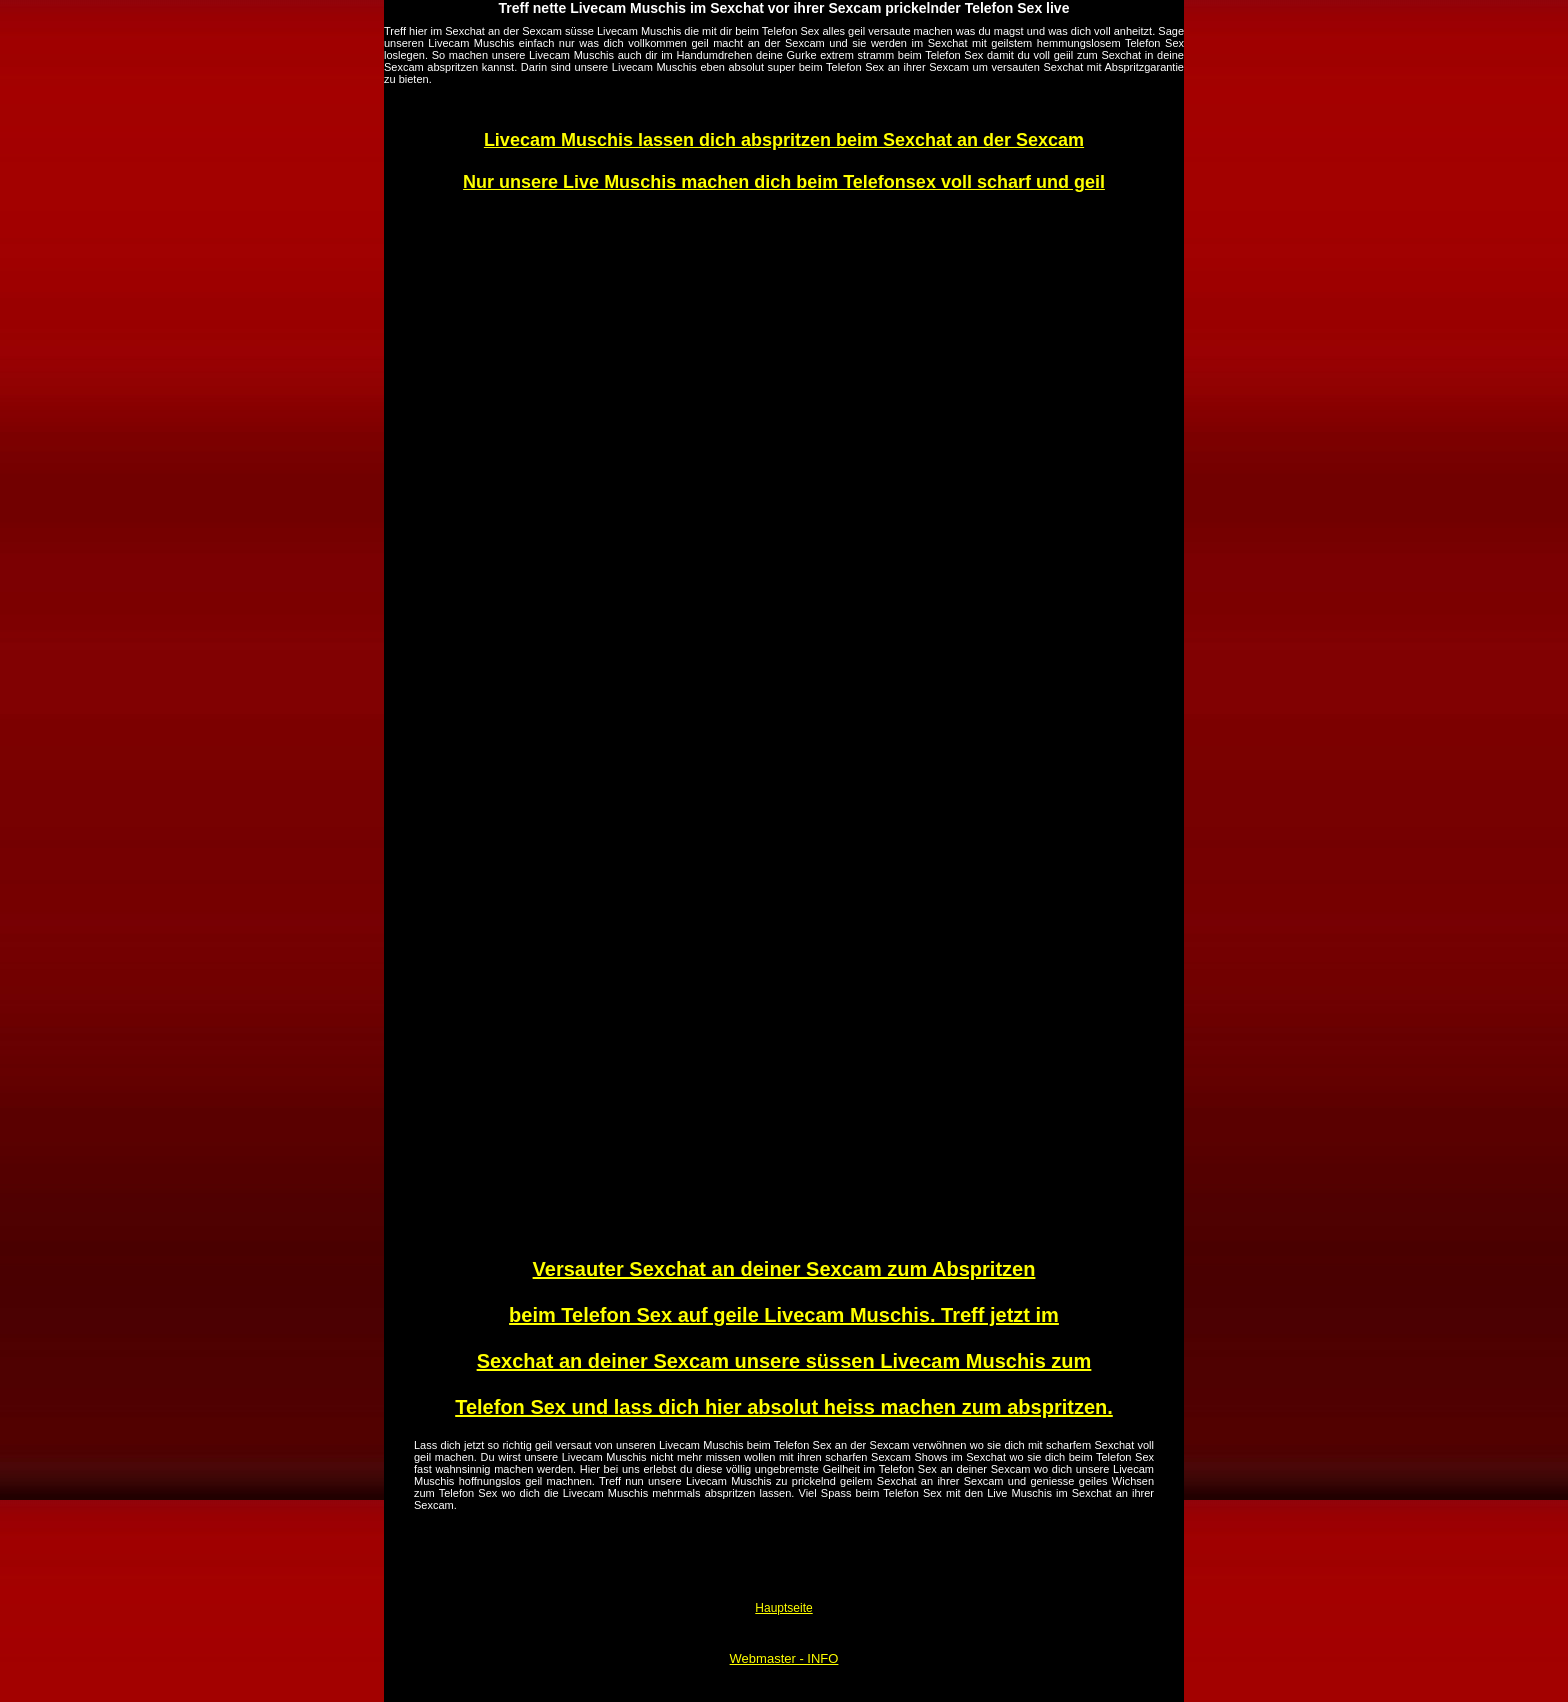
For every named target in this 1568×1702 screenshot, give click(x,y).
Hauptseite (783, 1608)
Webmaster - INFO (784, 1658)
